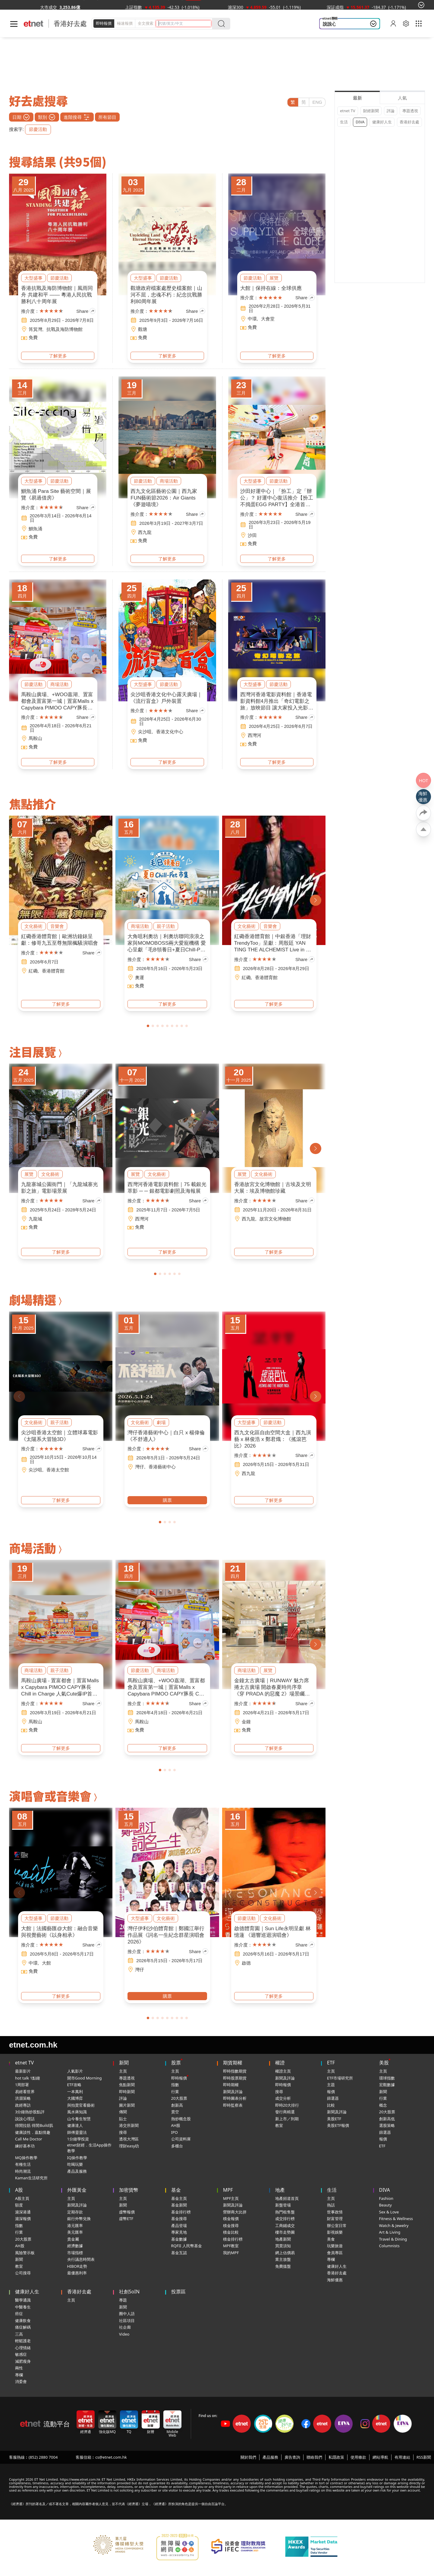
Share (86, 311)
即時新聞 (127, 2091)
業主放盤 (283, 2259)
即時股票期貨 (235, 2078)
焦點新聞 (127, 2084)
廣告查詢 (292, 2457)
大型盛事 (33, 278)
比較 (331, 2105)
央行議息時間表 (81, 2259)
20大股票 (179, 2098)
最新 (357, 98)
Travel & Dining (393, 2239)
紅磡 (33, 970)
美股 (384, 2062)
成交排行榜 (285, 2218)
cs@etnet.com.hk (111, 2457)
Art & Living (390, 2232)
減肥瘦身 (23, 2361)
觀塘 (142, 329)
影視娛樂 (335, 2232)
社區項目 (127, 2320)
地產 (280, 2190)
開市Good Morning (84, 2078)
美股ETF (334, 2118)
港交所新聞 (129, 2125)
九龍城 (35, 1218)
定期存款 (75, 2212)
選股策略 (387, 2125)
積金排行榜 (233, 2239)
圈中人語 (127, 2313)
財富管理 (335, 2218)
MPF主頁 (231, 2198)
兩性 (19, 2368)
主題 (331, 2084)
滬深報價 (23, 2218)
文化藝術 (33, 926)
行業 (175, 2091)
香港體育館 (53, 970)
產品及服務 (77, 2171)
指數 (175, 2084)
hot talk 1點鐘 (27, 2078)
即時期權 (231, 2084)
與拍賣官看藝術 (81, 2105)
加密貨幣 (128, 2190)
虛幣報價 (127, 2212)
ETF (331, 2062)
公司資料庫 (181, 2139)
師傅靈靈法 (77, 2132)
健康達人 (75, 2125)
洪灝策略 (23, 2098)
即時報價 (104, 23)
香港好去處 (409, 122)
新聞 (124, 2062)
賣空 (175, 2111)
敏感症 (21, 2354)
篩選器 (333, 2098)
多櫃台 (177, 2146)
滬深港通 (23, 2212)
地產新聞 (283, 2239)
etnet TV (347, 110)
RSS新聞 (424, 2457)
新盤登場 (283, 2205)
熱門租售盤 (285, 2212)
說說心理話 (334, 24)
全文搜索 (145, 23)
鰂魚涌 (35, 528)
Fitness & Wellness (396, 2218)
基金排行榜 (181, 2212)
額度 (19, 2205)
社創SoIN (129, 2291)
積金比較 (231, 2232)
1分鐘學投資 (78, 2139)
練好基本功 (25, 2146)
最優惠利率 (77, 2273)
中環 (252, 318)
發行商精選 (285, 2111)
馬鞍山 (35, 738)
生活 (344, 122)
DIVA (360, 122)
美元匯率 (75, 2232)
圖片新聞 (127, 2105)
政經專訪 (23, 2105)
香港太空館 (57, 1469)
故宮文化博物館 (275, 1218)
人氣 (402, 98)
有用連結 (402, 2457)
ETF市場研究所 (340, 2078)
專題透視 (410, 110)
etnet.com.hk (33, 2044)
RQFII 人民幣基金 (186, 2245)
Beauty (385, 2205)
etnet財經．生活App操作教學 (89, 2148)
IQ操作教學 (77, 2157)
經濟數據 (75, 2245)
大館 (46, 1962)
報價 (331, 2091)
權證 (280, 2062)
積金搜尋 (231, 2225)
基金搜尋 (179, 2218)
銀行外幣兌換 (79, 2218)
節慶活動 (38, 129)
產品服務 (270, 2457)
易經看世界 (25, 2091)
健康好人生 (382, 122)
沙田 (252, 535)
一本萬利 (75, 2091)
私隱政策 (336, 2457)
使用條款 (358, 2457)
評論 (391, 110)
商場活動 (169, 481)
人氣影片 (75, 2071)
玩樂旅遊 (335, 2245)
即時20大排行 (287, 2105)
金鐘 (246, 1721)
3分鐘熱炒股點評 (30, 2111)
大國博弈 (75, 2098)
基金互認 (179, 2252)
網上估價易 (285, 2252)
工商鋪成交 (285, 2225)
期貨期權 (232, 2062)
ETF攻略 (74, 2084)
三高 (19, 2334)
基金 (176, 2190)
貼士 (123, 2118)
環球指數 (387, 2078)
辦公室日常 (337, 2225)
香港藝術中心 (162, 1466)
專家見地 (179, 2232)
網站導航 (380, 2457)
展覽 (273, 278)
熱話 (331, 2205)
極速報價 (125, 23)
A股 (19, 2190)
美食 (331, 2239)
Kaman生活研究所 (31, 2178)
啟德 (246, 1962)
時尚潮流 (23, 2171)
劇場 (161, 1422)
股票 (176, 2062)
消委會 (21, 2381)
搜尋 (123, 2132)
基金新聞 (179, 2205)
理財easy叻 (129, 2146)
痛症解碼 (23, 2327)
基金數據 (179, 2239)
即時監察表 (233, 2105)
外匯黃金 (76, 2190)
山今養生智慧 (79, 2118)
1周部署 (22, 2084)
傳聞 (123, 2111)
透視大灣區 (129, 2139)
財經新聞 (371, 110)
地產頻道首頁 (287, 2198)
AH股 (176, 2125)
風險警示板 (25, 2252)
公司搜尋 (23, 2273)
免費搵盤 (283, 2266)
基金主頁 (179, 2198)
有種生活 (23, 2164)
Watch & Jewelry (394, 2225)
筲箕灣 (35, 329)
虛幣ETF (126, 2218)
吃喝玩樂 (75, 2164)
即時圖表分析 (235, 2098)
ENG (317, 102)
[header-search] (185, 23)
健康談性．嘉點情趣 (32, 2132)
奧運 (139, 977)
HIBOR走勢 (77, 2266)
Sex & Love (389, 2212)
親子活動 (166, 926)
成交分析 (283, 2098)
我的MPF (231, 2252)
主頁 (123, 2071)
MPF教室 (231, 2245)
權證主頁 (283, 2071)
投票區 (178, 2291)
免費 (33, 337)
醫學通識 (23, 2300)
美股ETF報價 (338, 2125)
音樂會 (57, 926)
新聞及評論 (233, 2091)
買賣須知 (283, 2245)
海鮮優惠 (335, 2280)
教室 (279, 2125)
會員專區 (335, 2252)
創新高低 (387, 2118)
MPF (228, 2190)
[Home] (34, 24)
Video (124, 2334)
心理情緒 (23, 2347)
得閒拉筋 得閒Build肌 (34, 2125)
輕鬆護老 (23, 2340)
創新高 (177, 2105)
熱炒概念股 (181, 2118)
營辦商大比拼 (235, 2212)
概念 (383, 2105)
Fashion (386, 2198)
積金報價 (231, 2218)
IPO (174, 2132)
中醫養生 (23, 2307)
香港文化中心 (169, 731)
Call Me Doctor (28, 2139)
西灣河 (254, 735)
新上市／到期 (287, 2118)
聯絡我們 (314, 2457)
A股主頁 (22, 2198)
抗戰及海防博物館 (64, 329)
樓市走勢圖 (285, 2232)
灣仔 (139, 1466)
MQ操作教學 (26, 2157)
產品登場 (179, 2225)
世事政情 (335, 2212)
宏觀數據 (387, 2084)
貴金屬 (73, 2239)
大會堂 (268, 318)
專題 (123, 2300)
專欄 (331, 2259)
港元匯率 (75, 2225)
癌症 (19, 2313)
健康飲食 (23, 2320)
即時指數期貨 (235, 2071)
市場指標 (75, 2252)
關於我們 (248, 2457)
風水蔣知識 (77, 2111)
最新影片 (23, 2071)
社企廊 (125, 2327)
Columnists (389, 2245)
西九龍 (145, 532)
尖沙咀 (145, 731)
